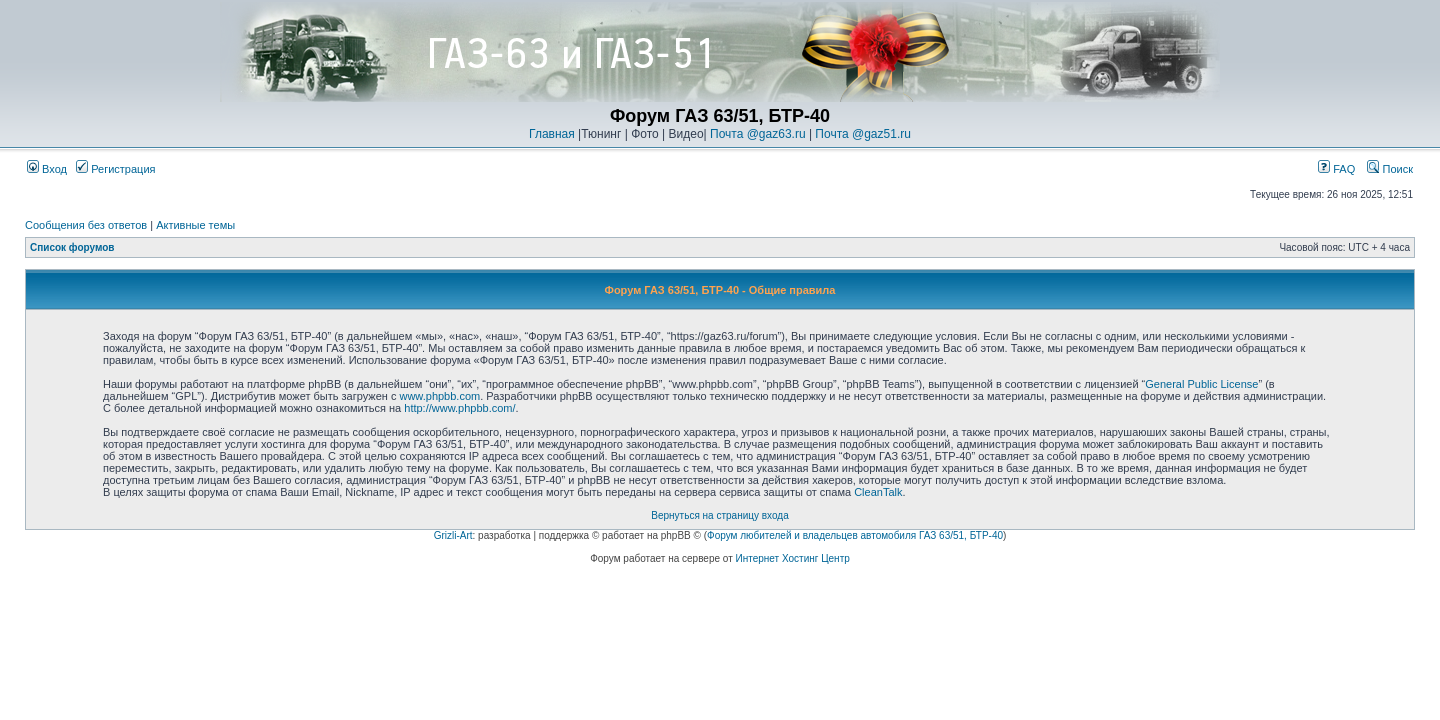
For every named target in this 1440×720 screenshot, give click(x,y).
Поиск (1390, 169)
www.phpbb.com (439, 396)
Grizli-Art (453, 535)
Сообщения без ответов (86, 225)
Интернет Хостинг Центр (793, 558)
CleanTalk (878, 492)
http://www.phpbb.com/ (459, 408)
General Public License (1201, 384)
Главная (552, 134)
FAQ (1336, 169)
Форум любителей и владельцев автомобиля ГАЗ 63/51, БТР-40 (855, 535)
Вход (47, 169)
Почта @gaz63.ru (758, 134)
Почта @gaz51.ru (863, 134)
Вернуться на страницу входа (719, 515)
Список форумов (72, 247)
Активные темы (195, 225)
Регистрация (115, 169)
